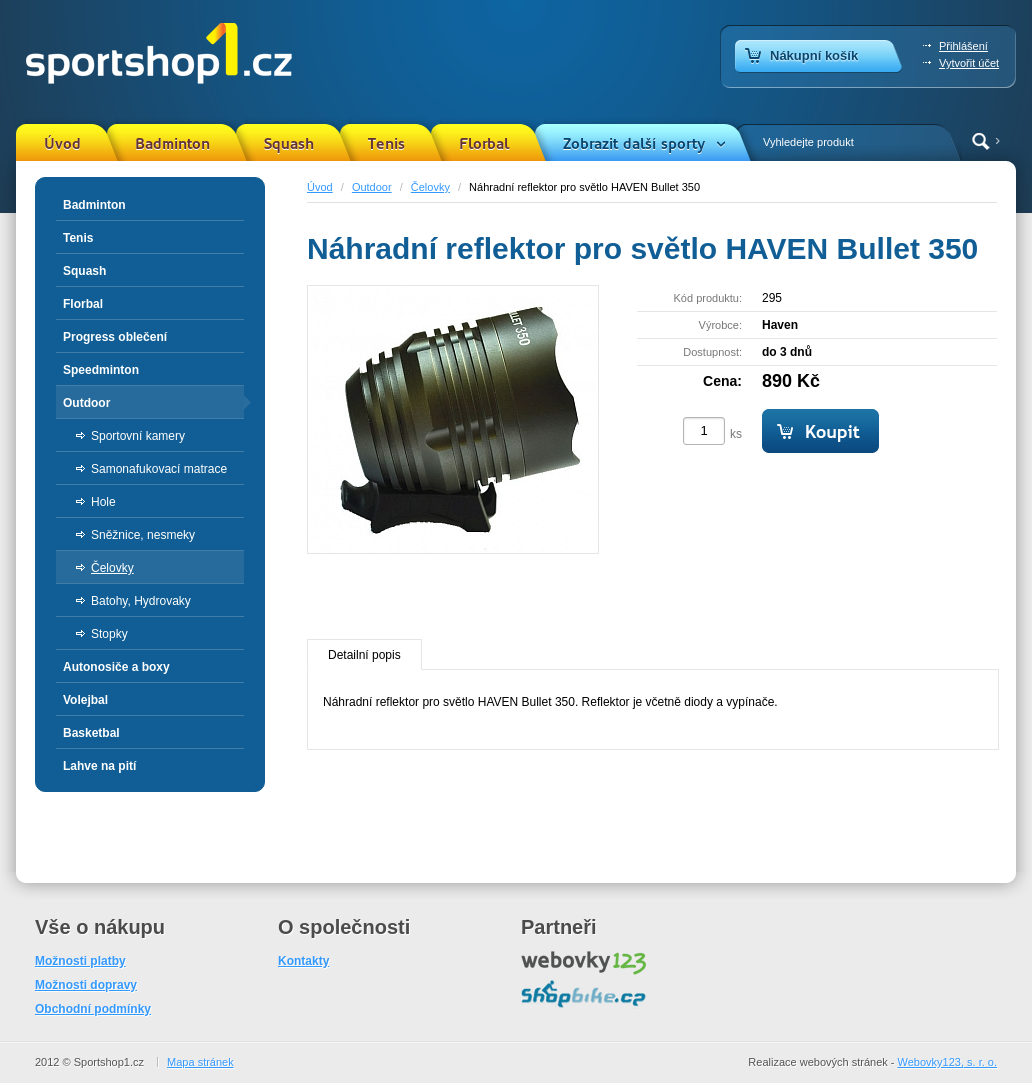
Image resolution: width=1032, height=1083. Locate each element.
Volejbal (85, 700)
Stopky (109, 634)
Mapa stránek (200, 1062)
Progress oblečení (115, 337)
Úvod (62, 144)
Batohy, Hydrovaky (141, 601)
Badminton (172, 144)
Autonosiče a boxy (116, 667)
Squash (289, 144)
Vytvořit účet (969, 63)
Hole (103, 502)
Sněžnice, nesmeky (143, 535)
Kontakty (303, 961)
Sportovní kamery (138, 436)
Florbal (484, 144)
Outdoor (372, 187)
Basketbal (91, 733)
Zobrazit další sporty (634, 144)
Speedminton (101, 370)
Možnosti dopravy (86, 985)
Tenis (386, 144)
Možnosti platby (80, 961)
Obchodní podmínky (93, 1009)
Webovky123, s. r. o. (947, 1062)
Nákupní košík (814, 55)
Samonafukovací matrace (159, 469)
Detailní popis (364, 655)
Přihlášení (963, 46)
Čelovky (430, 187)
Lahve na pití (99, 766)
